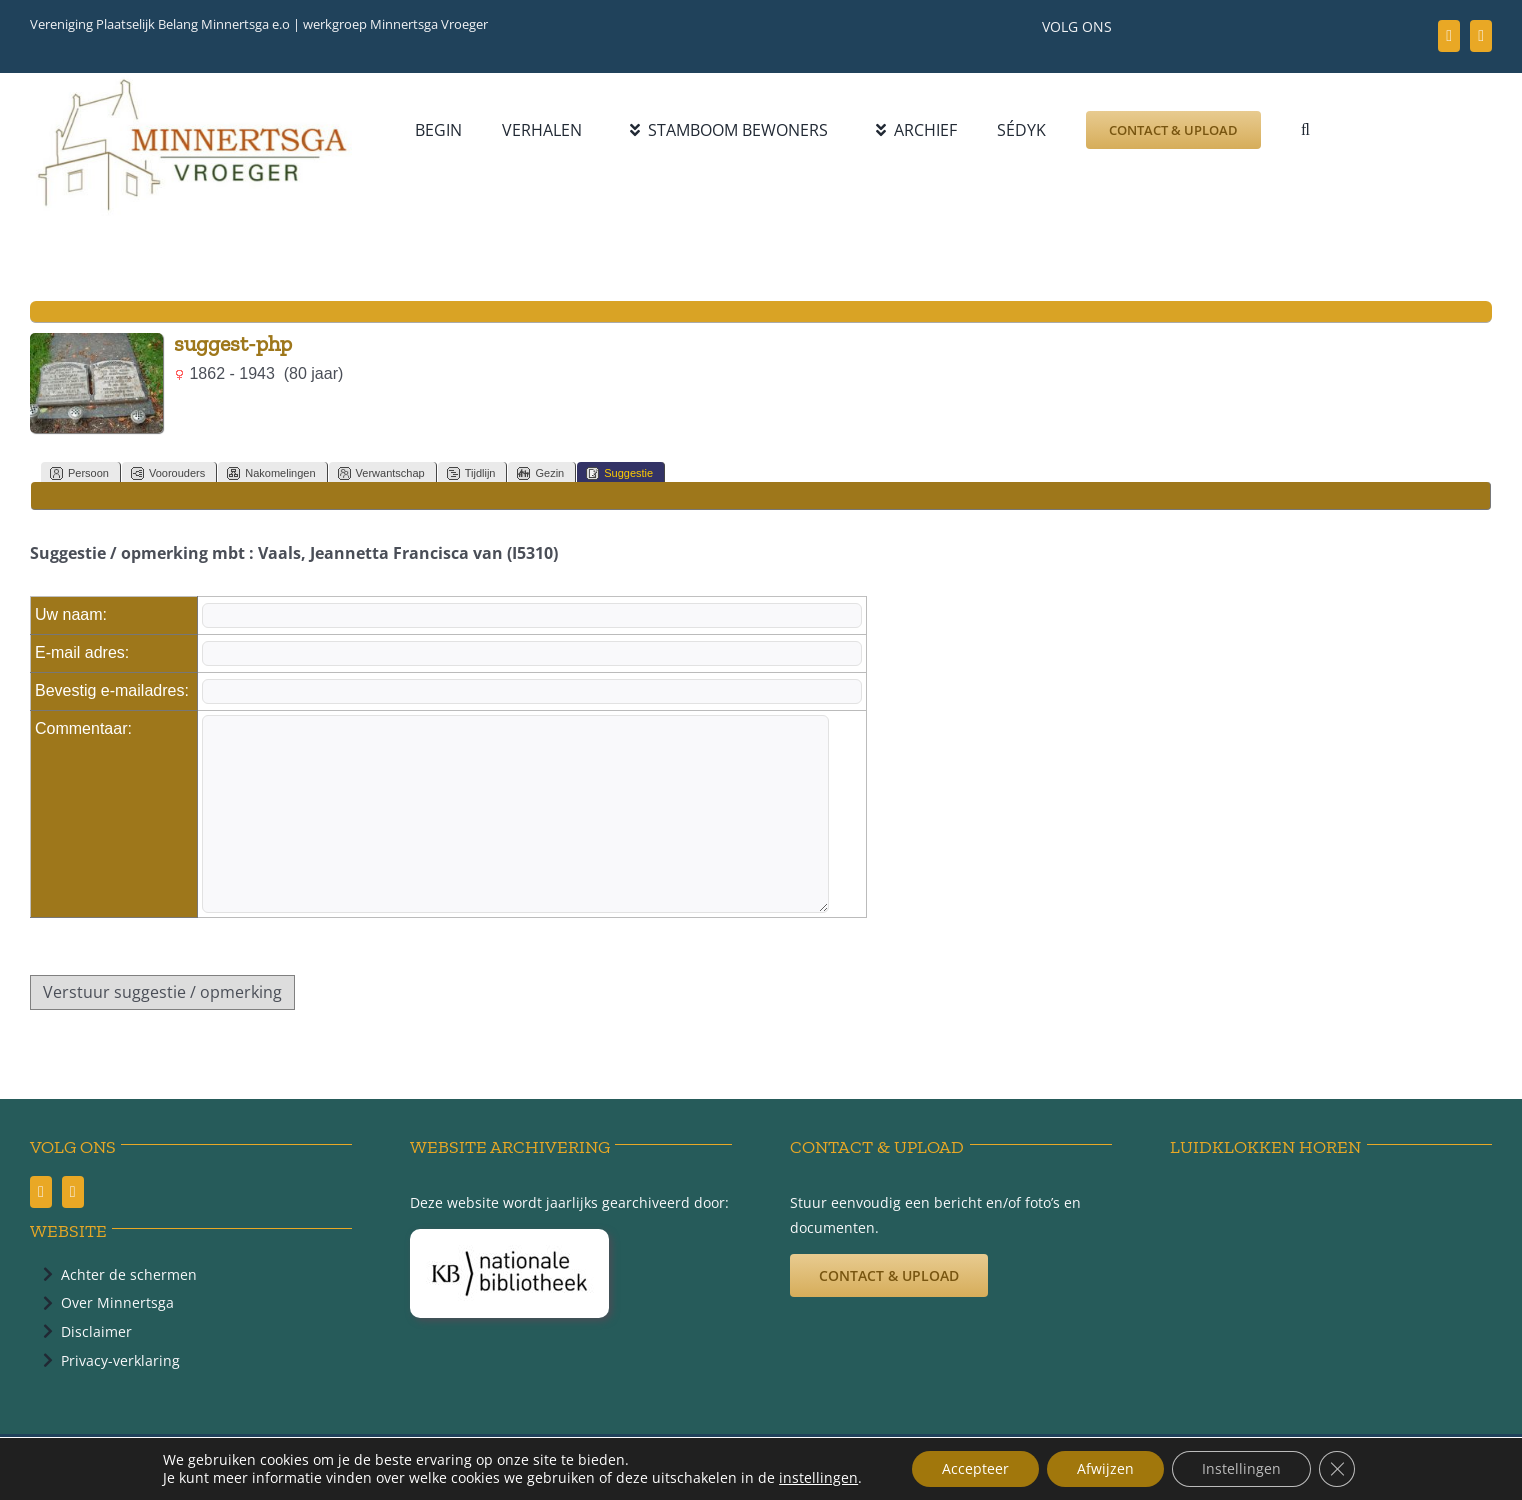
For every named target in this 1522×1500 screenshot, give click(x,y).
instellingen (818, 1478)
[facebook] (1449, 36)
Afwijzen (1105, 1468)
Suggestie (619, 473)
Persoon (79, 473)
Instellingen (1241, 1468)
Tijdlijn (471, 473)
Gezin (540, 473)
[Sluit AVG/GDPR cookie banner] (1337, 1469)
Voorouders (168, 473)
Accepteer (975, 1468)
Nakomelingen (271, 473)
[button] (1305, 130)
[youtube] (1481, 36)
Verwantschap (381, 473)
